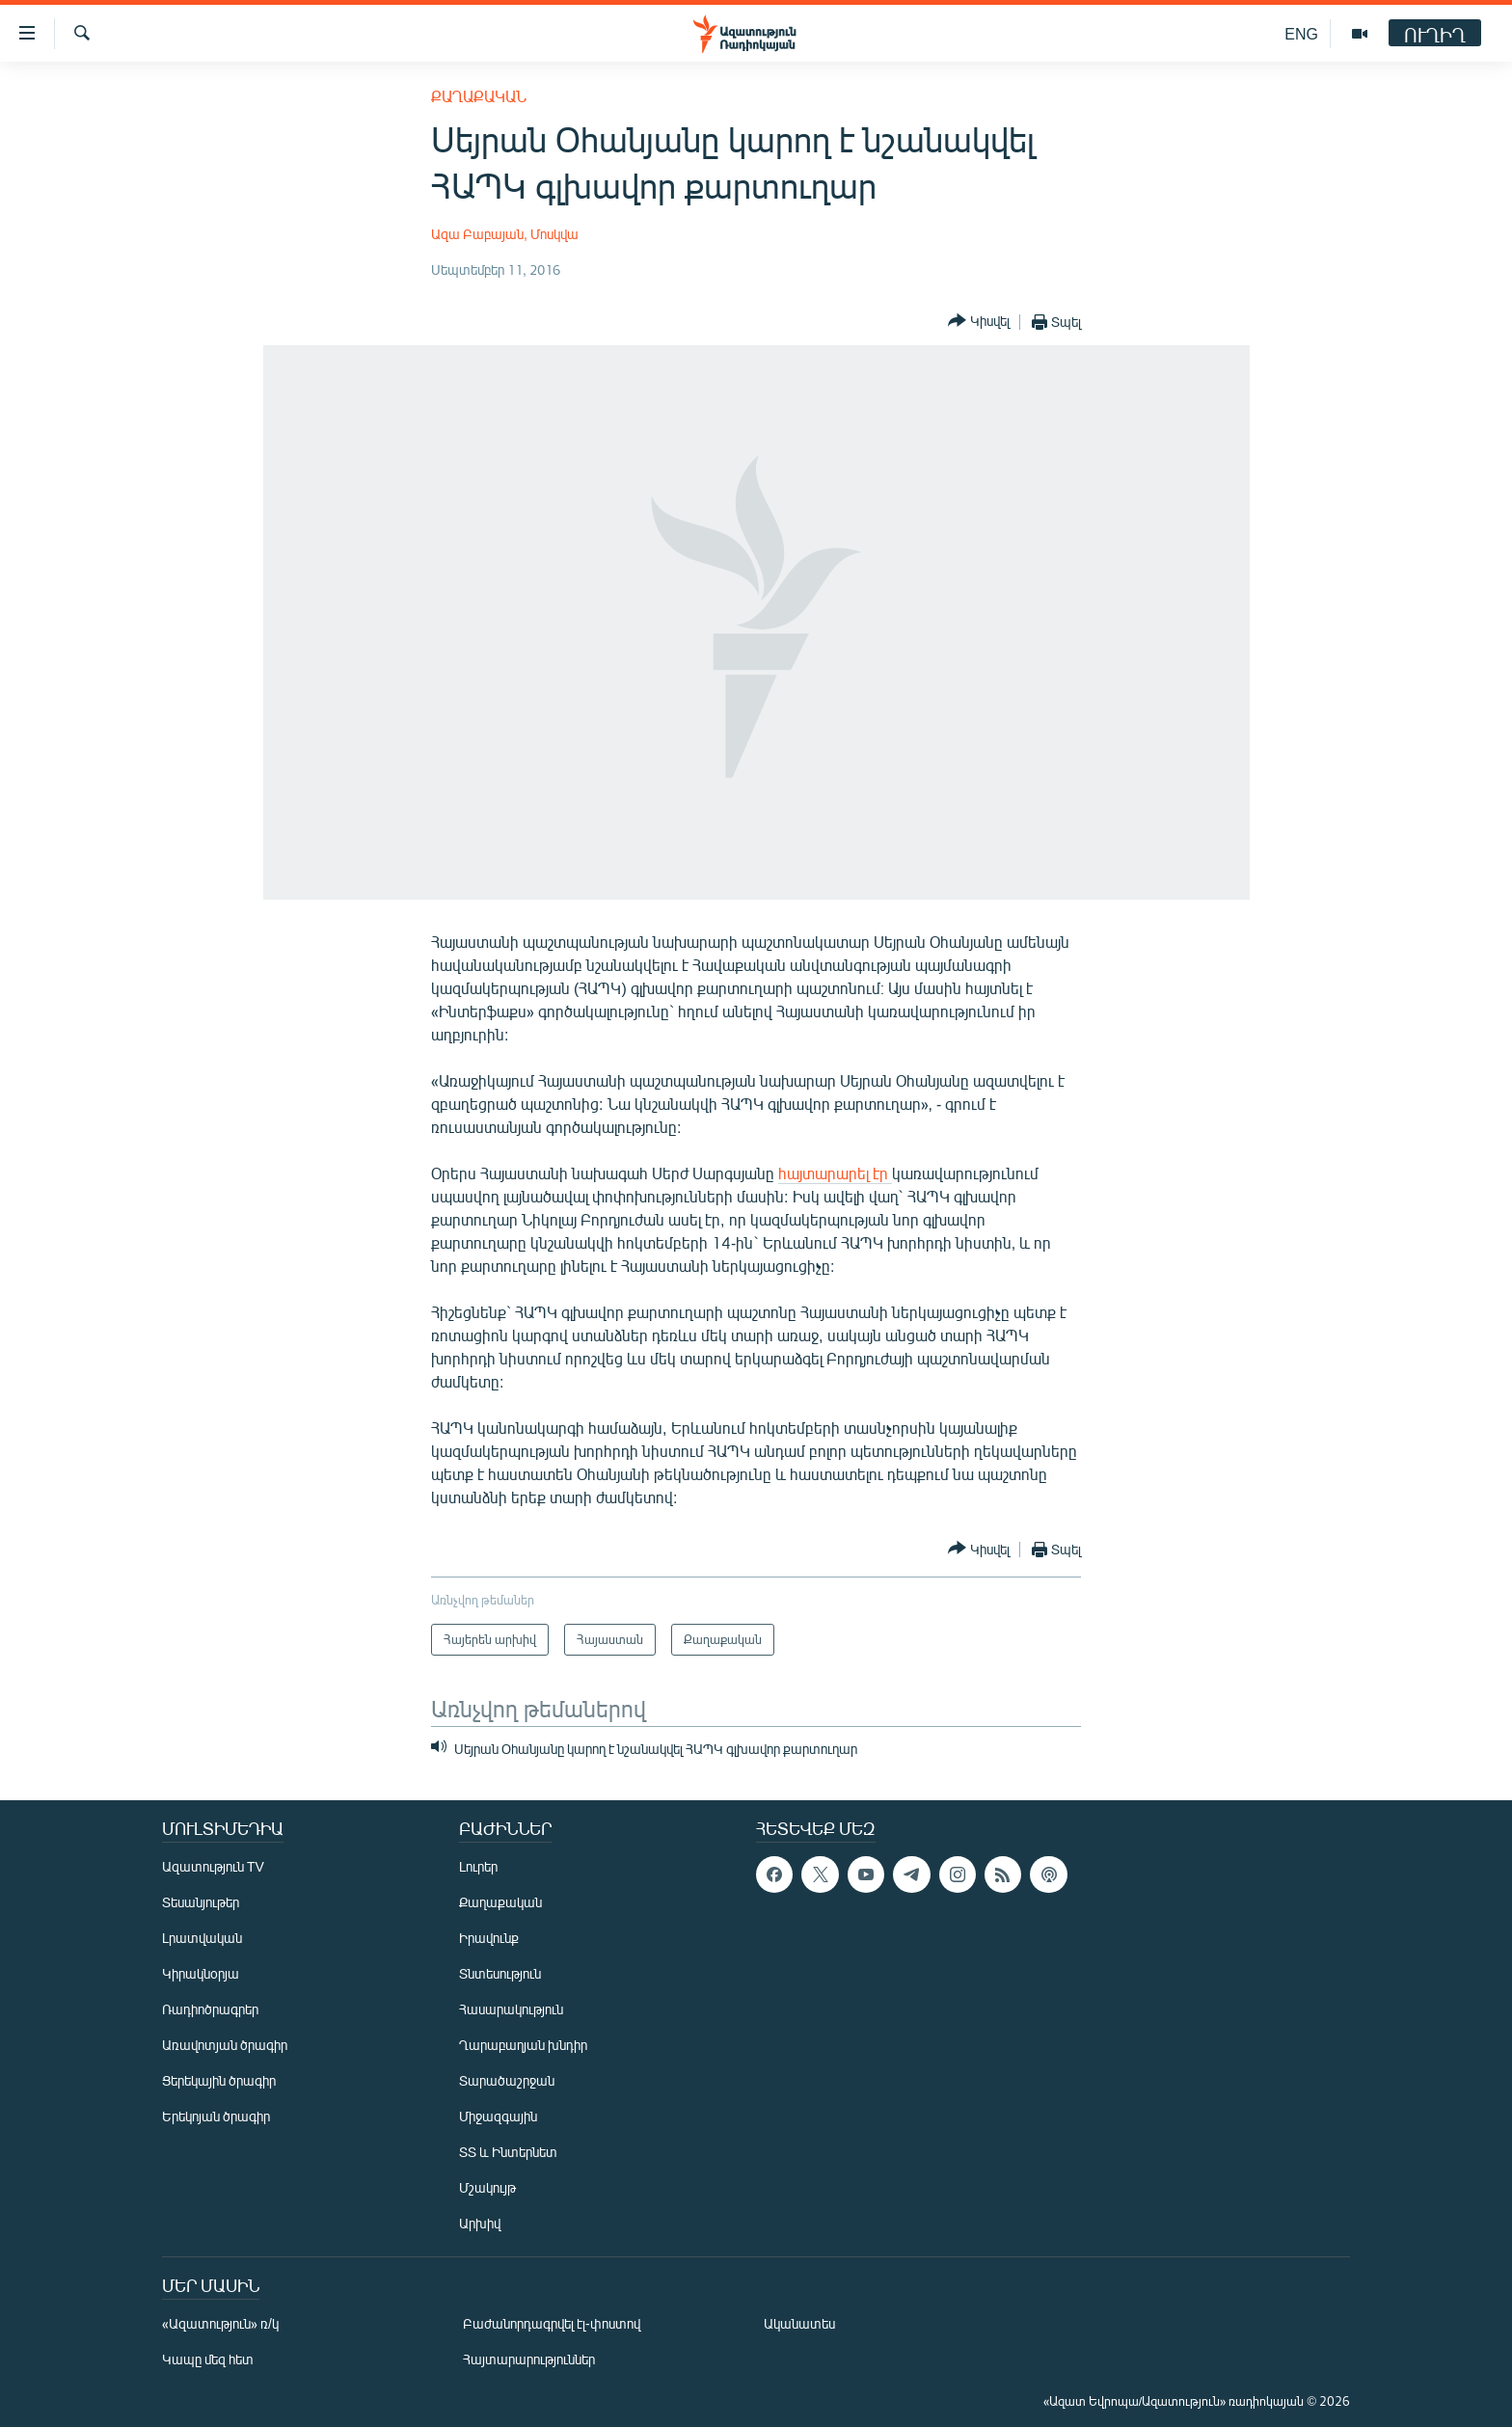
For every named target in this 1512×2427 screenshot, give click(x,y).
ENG (1301, 33)
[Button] (979, 322)
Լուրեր (478, 1866)
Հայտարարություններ (529, 2359)
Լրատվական (202, 1937)
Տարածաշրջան (506, 2080)
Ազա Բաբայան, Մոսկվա (505, 234)
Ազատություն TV (213, 1866)
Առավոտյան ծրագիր (224, 2044)
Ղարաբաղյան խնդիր (523, 2044)
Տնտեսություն (500, 1973)
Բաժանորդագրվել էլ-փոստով (551, 2323)
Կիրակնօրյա (200, 1973)
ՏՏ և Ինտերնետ (508, 2152)
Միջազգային (498, 2116)
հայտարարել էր (835, 1173)
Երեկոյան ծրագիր (216, 2116)
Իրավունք (489, 1937)
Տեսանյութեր (200, 1902)
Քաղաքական (478, 96)
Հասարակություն (511, 2009)
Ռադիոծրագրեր (210, 2009)
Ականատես (799, 2323)
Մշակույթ (487, 2187)
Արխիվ (479, 2223)
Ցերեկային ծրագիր (219, 2080)
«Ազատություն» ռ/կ (220, 2323)
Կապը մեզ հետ (208, 2359)
